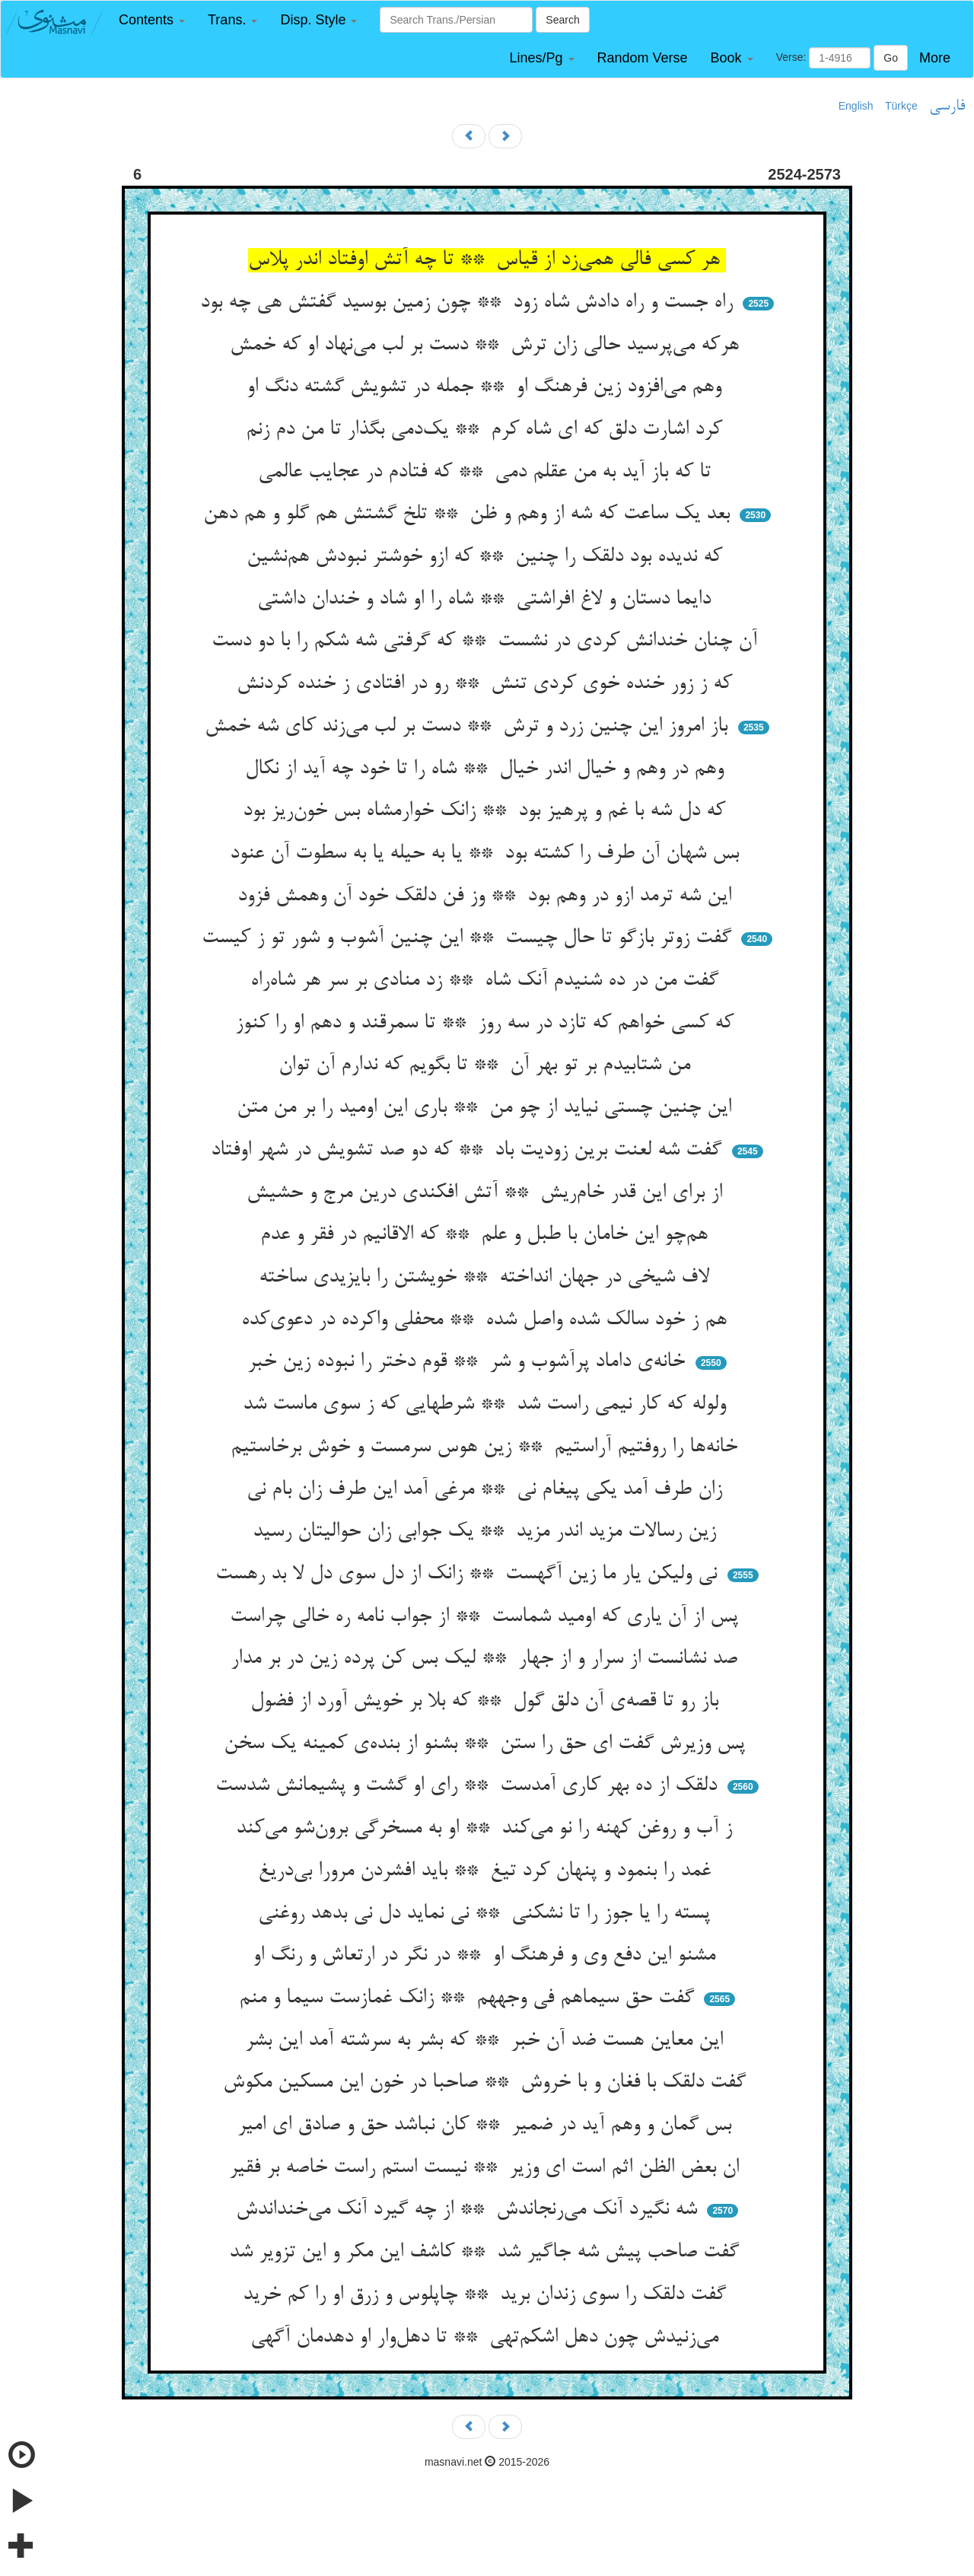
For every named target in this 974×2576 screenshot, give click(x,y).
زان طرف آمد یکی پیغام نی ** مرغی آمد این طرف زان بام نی (487, 1490)
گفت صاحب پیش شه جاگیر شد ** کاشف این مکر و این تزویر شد (487, 2252)
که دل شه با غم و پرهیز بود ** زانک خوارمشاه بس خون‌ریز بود (487, 811)
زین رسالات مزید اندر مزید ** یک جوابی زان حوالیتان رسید (487, 1532)
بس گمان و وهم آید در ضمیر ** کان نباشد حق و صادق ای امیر (487, 2125)
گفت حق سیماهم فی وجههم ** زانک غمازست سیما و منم (469, 1998)
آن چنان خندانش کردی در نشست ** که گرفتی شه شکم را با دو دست (487, 641)
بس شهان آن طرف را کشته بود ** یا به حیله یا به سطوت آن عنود (487, 854)
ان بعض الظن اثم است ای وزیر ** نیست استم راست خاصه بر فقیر (487, 2168)
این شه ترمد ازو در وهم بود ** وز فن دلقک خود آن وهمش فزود (487, 896)
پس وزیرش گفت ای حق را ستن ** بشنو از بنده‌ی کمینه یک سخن (487, 1744)
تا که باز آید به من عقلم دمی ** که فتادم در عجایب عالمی (487, 472)
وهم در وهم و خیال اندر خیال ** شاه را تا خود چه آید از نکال (487, 769)
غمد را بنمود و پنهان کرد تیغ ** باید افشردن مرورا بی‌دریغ (487, 1871)
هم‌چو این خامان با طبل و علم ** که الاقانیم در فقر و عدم (487, 1235)
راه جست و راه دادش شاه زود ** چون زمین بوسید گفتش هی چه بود (469, 303)
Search (562, 20)
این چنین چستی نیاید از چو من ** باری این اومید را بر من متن (487, 1108)
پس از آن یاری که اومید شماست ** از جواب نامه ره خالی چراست (487, 1617)
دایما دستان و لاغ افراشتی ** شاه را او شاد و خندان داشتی (487, 599)
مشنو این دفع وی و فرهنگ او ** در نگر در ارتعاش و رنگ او (487, 1956)
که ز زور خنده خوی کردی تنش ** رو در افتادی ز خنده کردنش (487, 684)
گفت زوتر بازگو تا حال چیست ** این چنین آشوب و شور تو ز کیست (469, 938)
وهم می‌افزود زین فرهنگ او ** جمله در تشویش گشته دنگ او (487, 387)
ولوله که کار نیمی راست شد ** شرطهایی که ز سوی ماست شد (487, 1405)
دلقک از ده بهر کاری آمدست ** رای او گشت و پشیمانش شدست (469, 1786)
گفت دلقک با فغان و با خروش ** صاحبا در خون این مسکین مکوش (487, 2083)
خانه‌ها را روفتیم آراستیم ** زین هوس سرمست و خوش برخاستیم (487, 1447)
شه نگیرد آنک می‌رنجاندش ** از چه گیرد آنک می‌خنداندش (469, 2210)
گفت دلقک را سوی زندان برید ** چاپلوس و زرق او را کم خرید (487, 2295)
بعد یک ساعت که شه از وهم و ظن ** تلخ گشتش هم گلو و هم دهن (469, 514)
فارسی (947, 106)
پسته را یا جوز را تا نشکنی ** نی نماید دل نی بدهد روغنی (487, 1914)
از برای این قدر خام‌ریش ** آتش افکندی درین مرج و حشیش (487, 1193)
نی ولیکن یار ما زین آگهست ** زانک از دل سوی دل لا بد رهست (469, 1574)
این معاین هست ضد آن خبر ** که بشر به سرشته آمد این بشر (487, 2041)
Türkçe (901, 106)
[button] (151, 20)
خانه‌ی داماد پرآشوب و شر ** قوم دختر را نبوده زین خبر (469, 1362)
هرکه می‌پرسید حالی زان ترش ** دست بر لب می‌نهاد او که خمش (487, 345)
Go (890, 58)
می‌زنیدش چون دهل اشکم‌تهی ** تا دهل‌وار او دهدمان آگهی (487, 2338)
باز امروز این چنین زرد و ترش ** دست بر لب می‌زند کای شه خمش (469, 727)
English (856, 106)
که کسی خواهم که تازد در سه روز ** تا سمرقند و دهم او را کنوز (487, 1023)
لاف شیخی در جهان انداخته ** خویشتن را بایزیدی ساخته (487, 1278)
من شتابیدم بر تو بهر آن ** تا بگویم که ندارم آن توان (487, 1065)
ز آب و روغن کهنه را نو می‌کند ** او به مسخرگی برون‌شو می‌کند (487, 1829)
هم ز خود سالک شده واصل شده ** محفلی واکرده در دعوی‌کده (487, 1320)
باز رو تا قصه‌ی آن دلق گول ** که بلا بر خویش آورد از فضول (487, 1701)
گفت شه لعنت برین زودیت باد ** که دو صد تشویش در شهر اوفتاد (469, 1150)
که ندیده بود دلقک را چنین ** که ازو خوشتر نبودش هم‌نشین (487, 557)
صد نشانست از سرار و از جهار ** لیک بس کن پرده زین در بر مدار (487, 1659)
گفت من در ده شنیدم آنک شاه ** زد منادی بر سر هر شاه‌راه (487, 981)
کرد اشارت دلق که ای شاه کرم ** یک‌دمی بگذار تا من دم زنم (487, 430)
